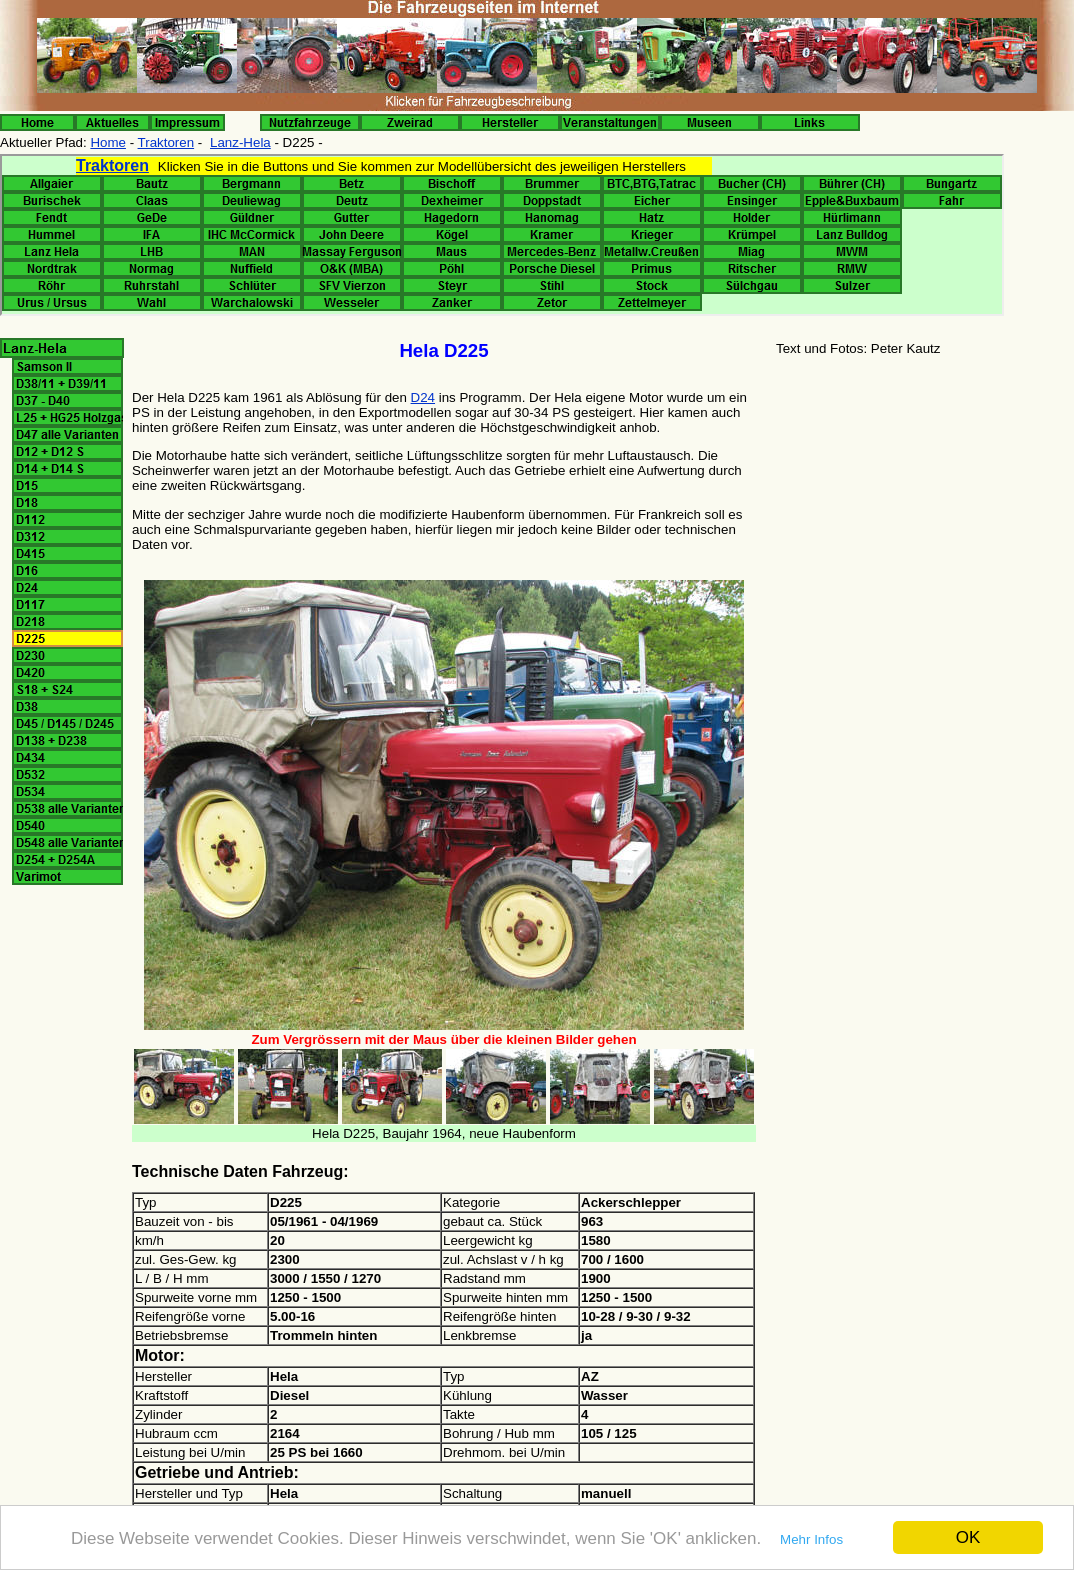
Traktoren (166, 142)
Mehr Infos (811, 1539)
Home (108, 142)
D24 (423, 397)
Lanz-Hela (240, 142)
